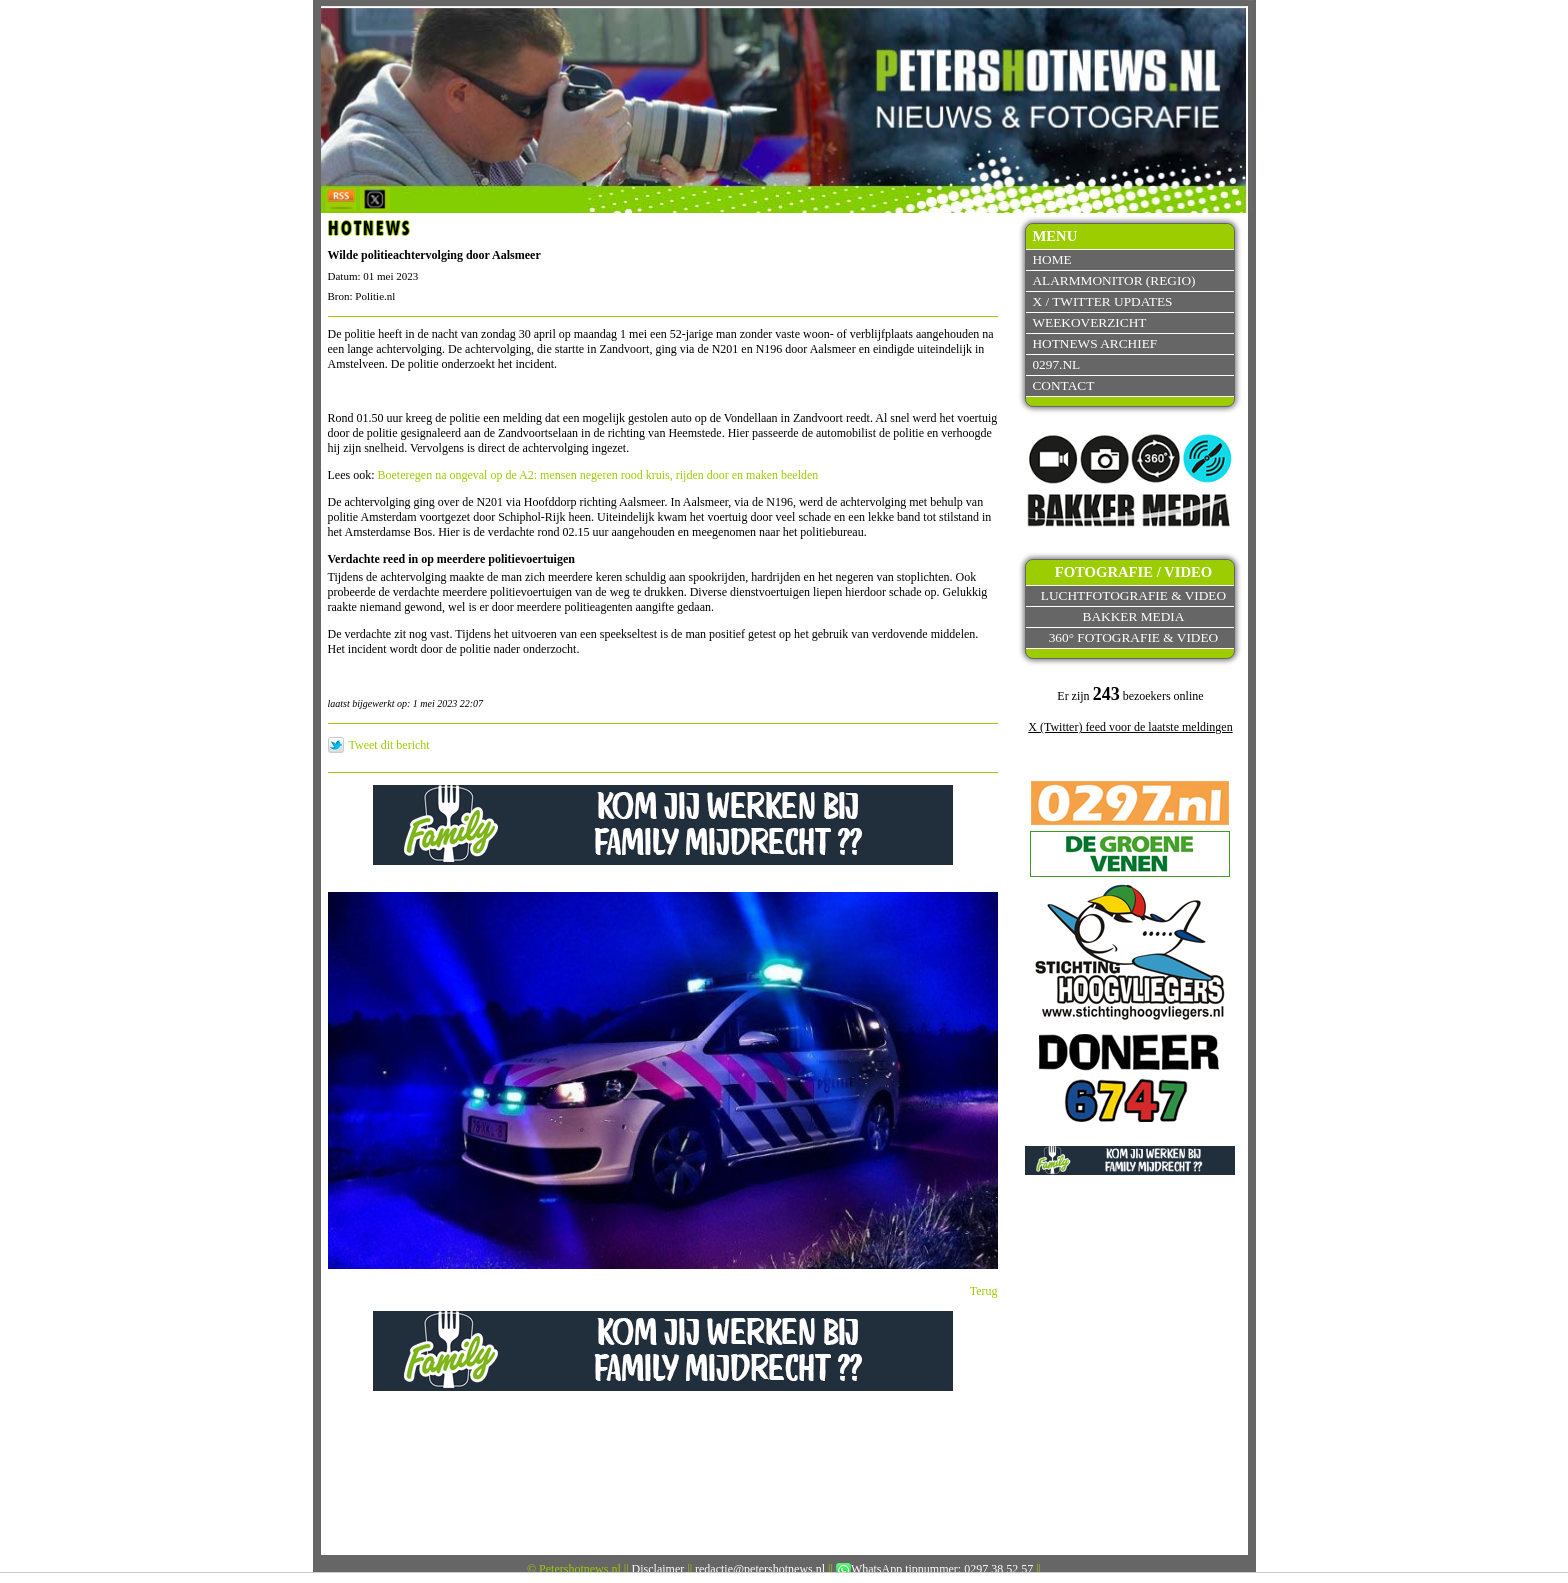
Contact (1063, 385)
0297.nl (1056, 364)
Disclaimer (658, 1569)
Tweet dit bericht (389, 745)
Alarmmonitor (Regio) (1113, 280)
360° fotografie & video (1134, 637)
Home (1051, 259)
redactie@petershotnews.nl (760, 1569)
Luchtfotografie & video (1133, 595)
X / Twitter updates (1102, 301)
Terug (984, 1291)
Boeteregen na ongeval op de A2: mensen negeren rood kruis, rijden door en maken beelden (598, 475)
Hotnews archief (1094, 343)
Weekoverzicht (1089, 322)
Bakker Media (1134, 616)
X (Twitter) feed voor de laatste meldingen (1130, 727)
